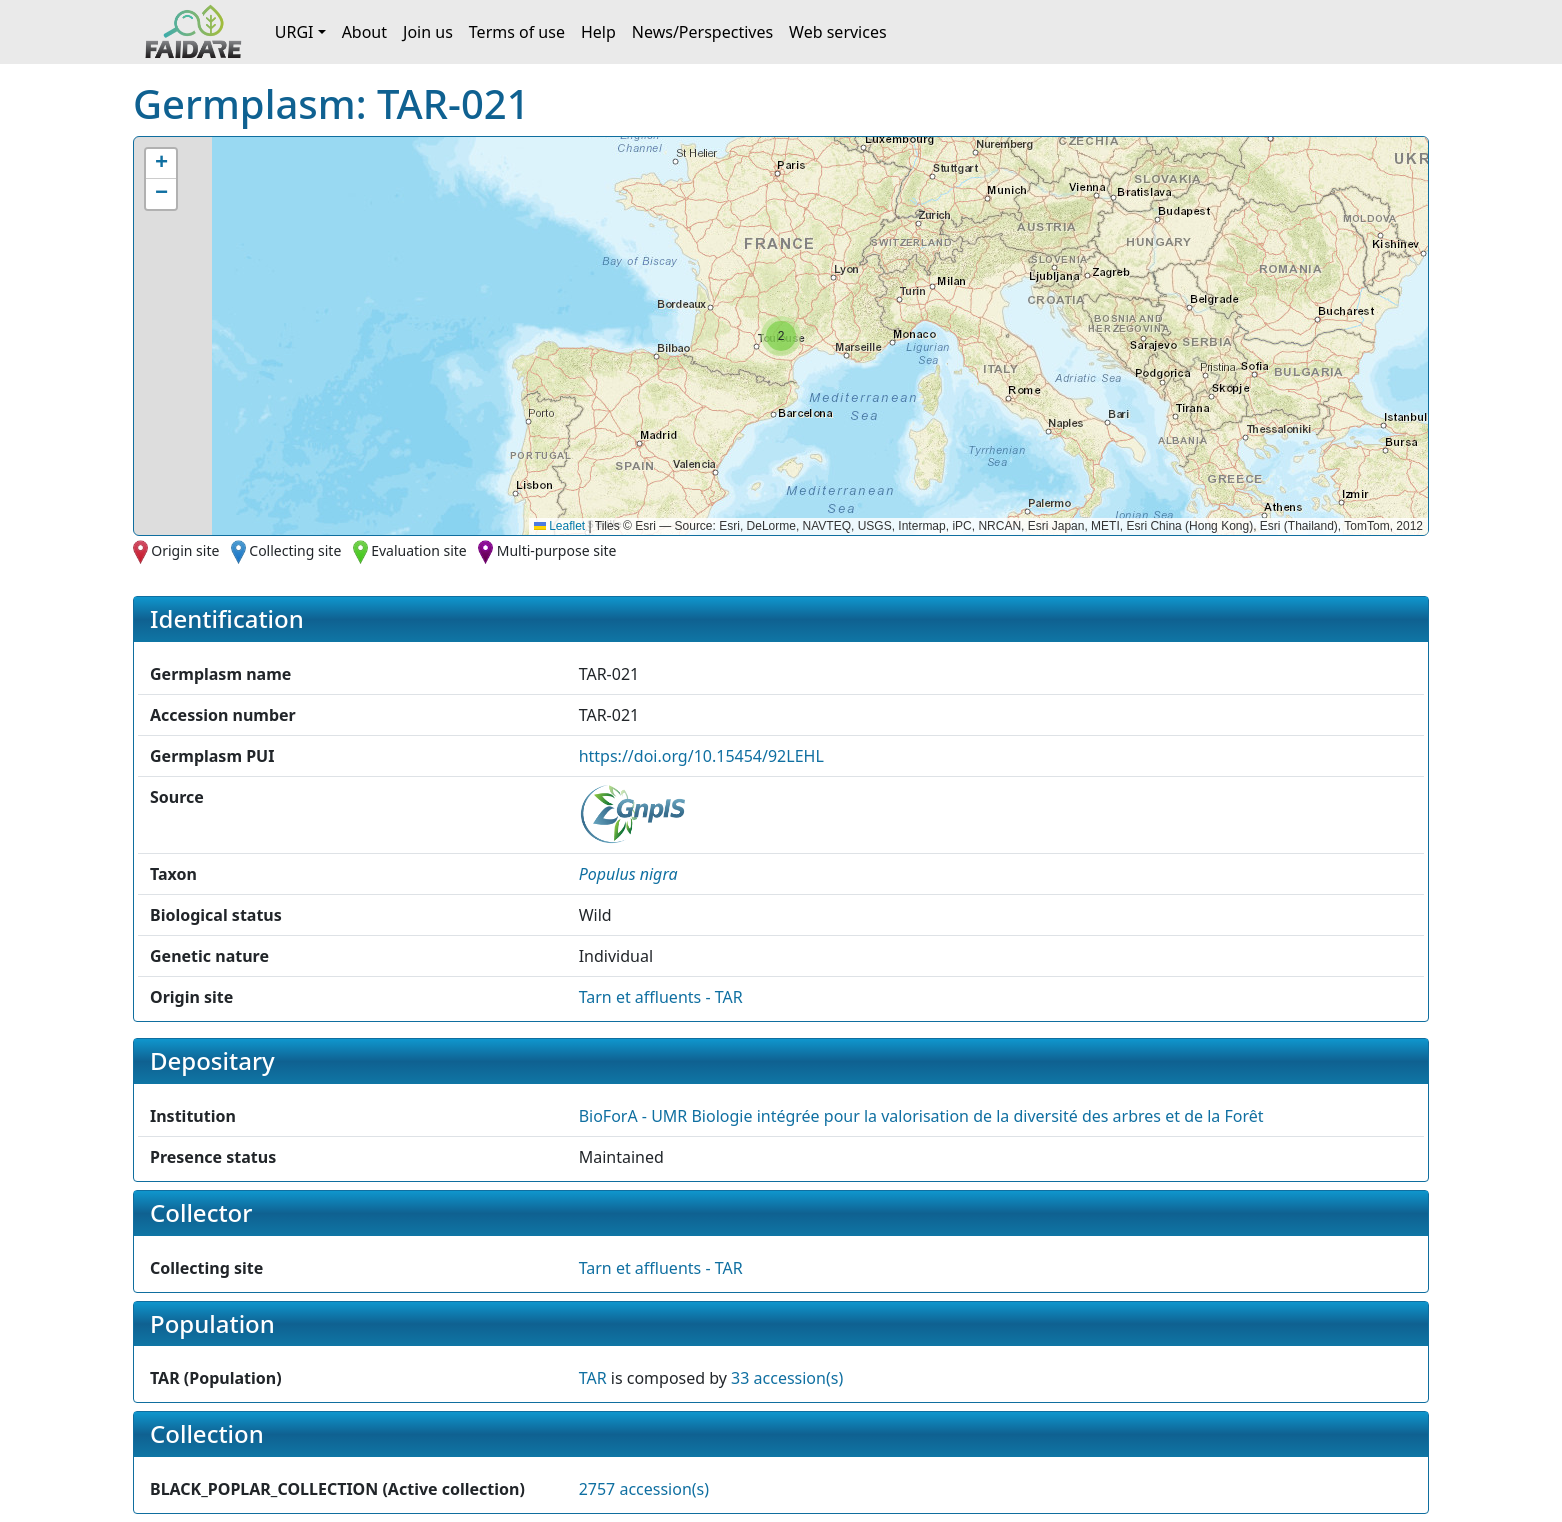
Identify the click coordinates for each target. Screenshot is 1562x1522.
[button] (781, 336)
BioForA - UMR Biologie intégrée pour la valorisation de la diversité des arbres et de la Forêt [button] (921, 1116)
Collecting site (295, 550)
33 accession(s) (787, 1378)
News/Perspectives (702, 32)
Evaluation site (419, 550)
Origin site (185, 550)
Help (598, 32)
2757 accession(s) (644, 1489)
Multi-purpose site (557, 550)
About (364, 32)
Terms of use (517, 32)
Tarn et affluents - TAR (661, 997)
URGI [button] (294, 32)
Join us (428, 32)
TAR (593, 1378)
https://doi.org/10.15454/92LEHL (701, 756)
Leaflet (559, 526)
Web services (838, 32)
